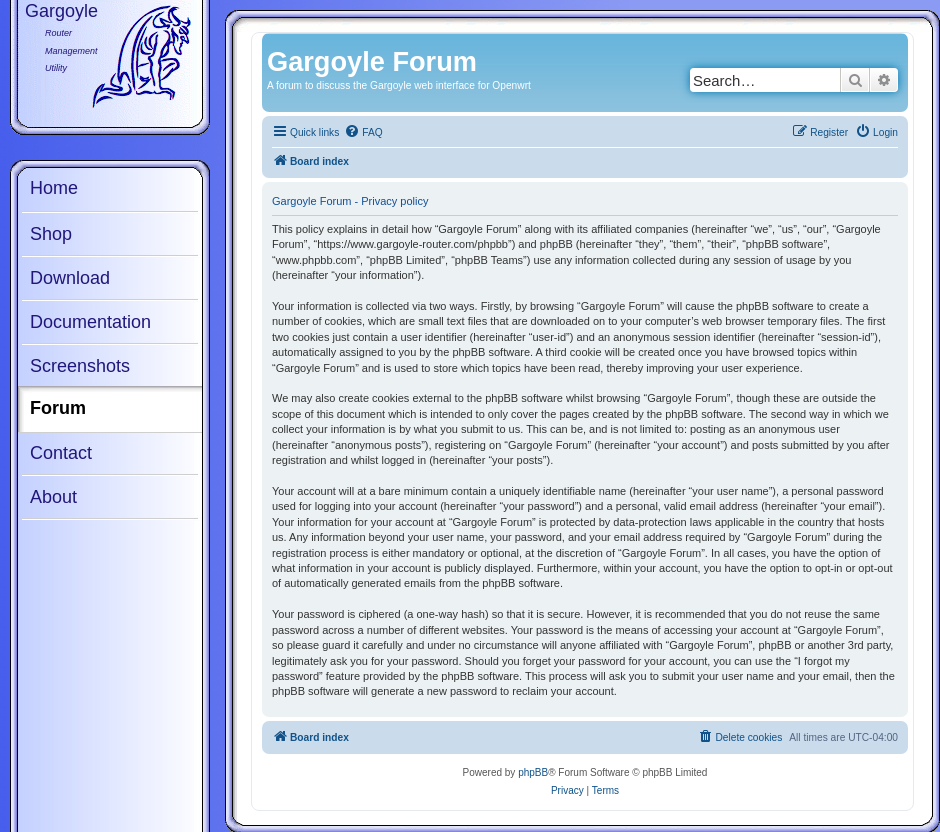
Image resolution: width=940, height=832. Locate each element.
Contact (61, 453)
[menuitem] (363, 133)
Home (54, 188)
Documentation (90, 322)
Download (70, 278)
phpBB (533, 772)
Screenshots (80, 366)
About (53, 497)
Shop (51, 234)
